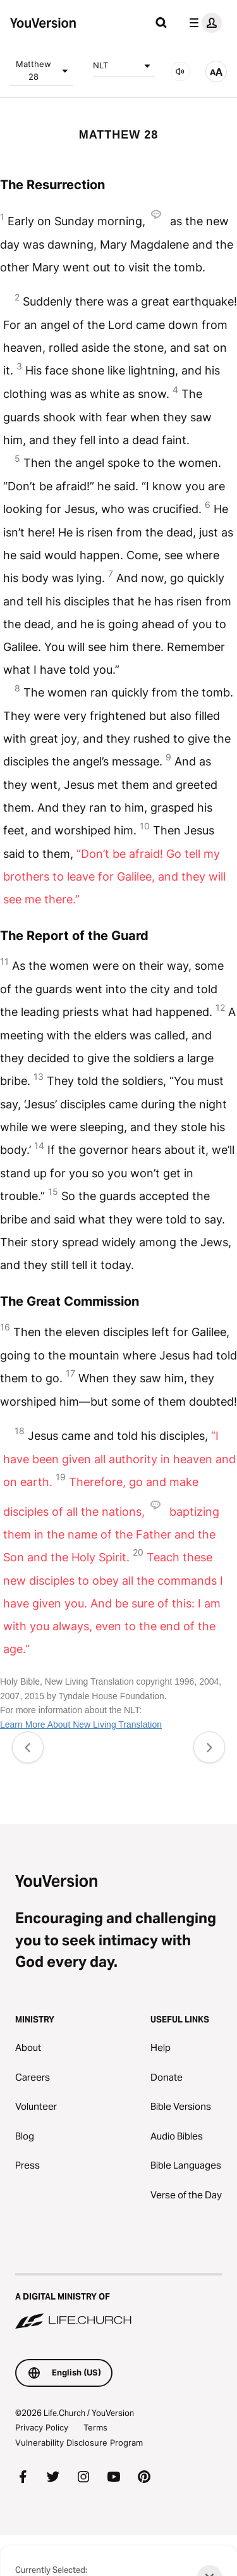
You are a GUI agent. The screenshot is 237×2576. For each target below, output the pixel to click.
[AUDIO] (180, 71)
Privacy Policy (41, 2427)
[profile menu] (203, 22)
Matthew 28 (44, 70)
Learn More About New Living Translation (81, 1724)
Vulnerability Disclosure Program (79, 2442)
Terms (95, 2427)
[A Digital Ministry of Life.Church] (118, 2302)
